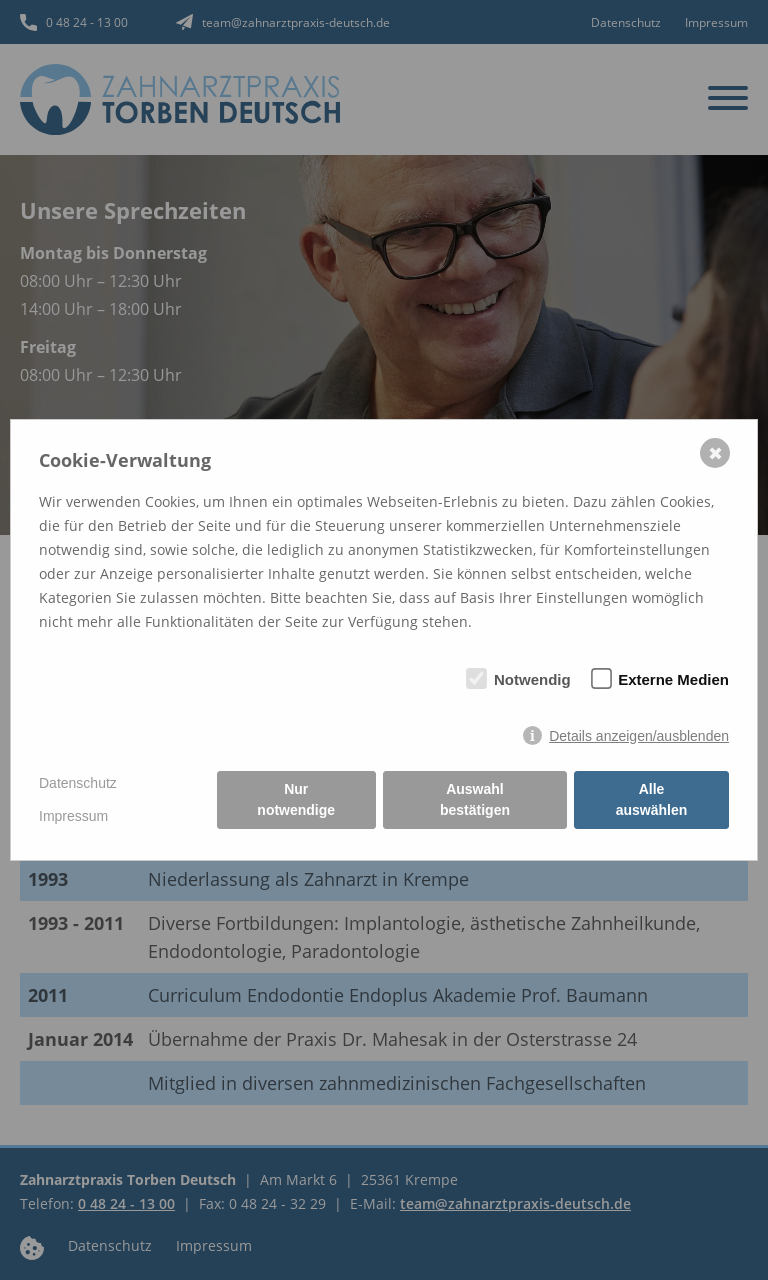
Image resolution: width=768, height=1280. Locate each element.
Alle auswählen (652, 799)
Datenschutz (78, 783)
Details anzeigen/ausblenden (639, 736)
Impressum (73, 816)
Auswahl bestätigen (475, 799)
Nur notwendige (296, 799)
